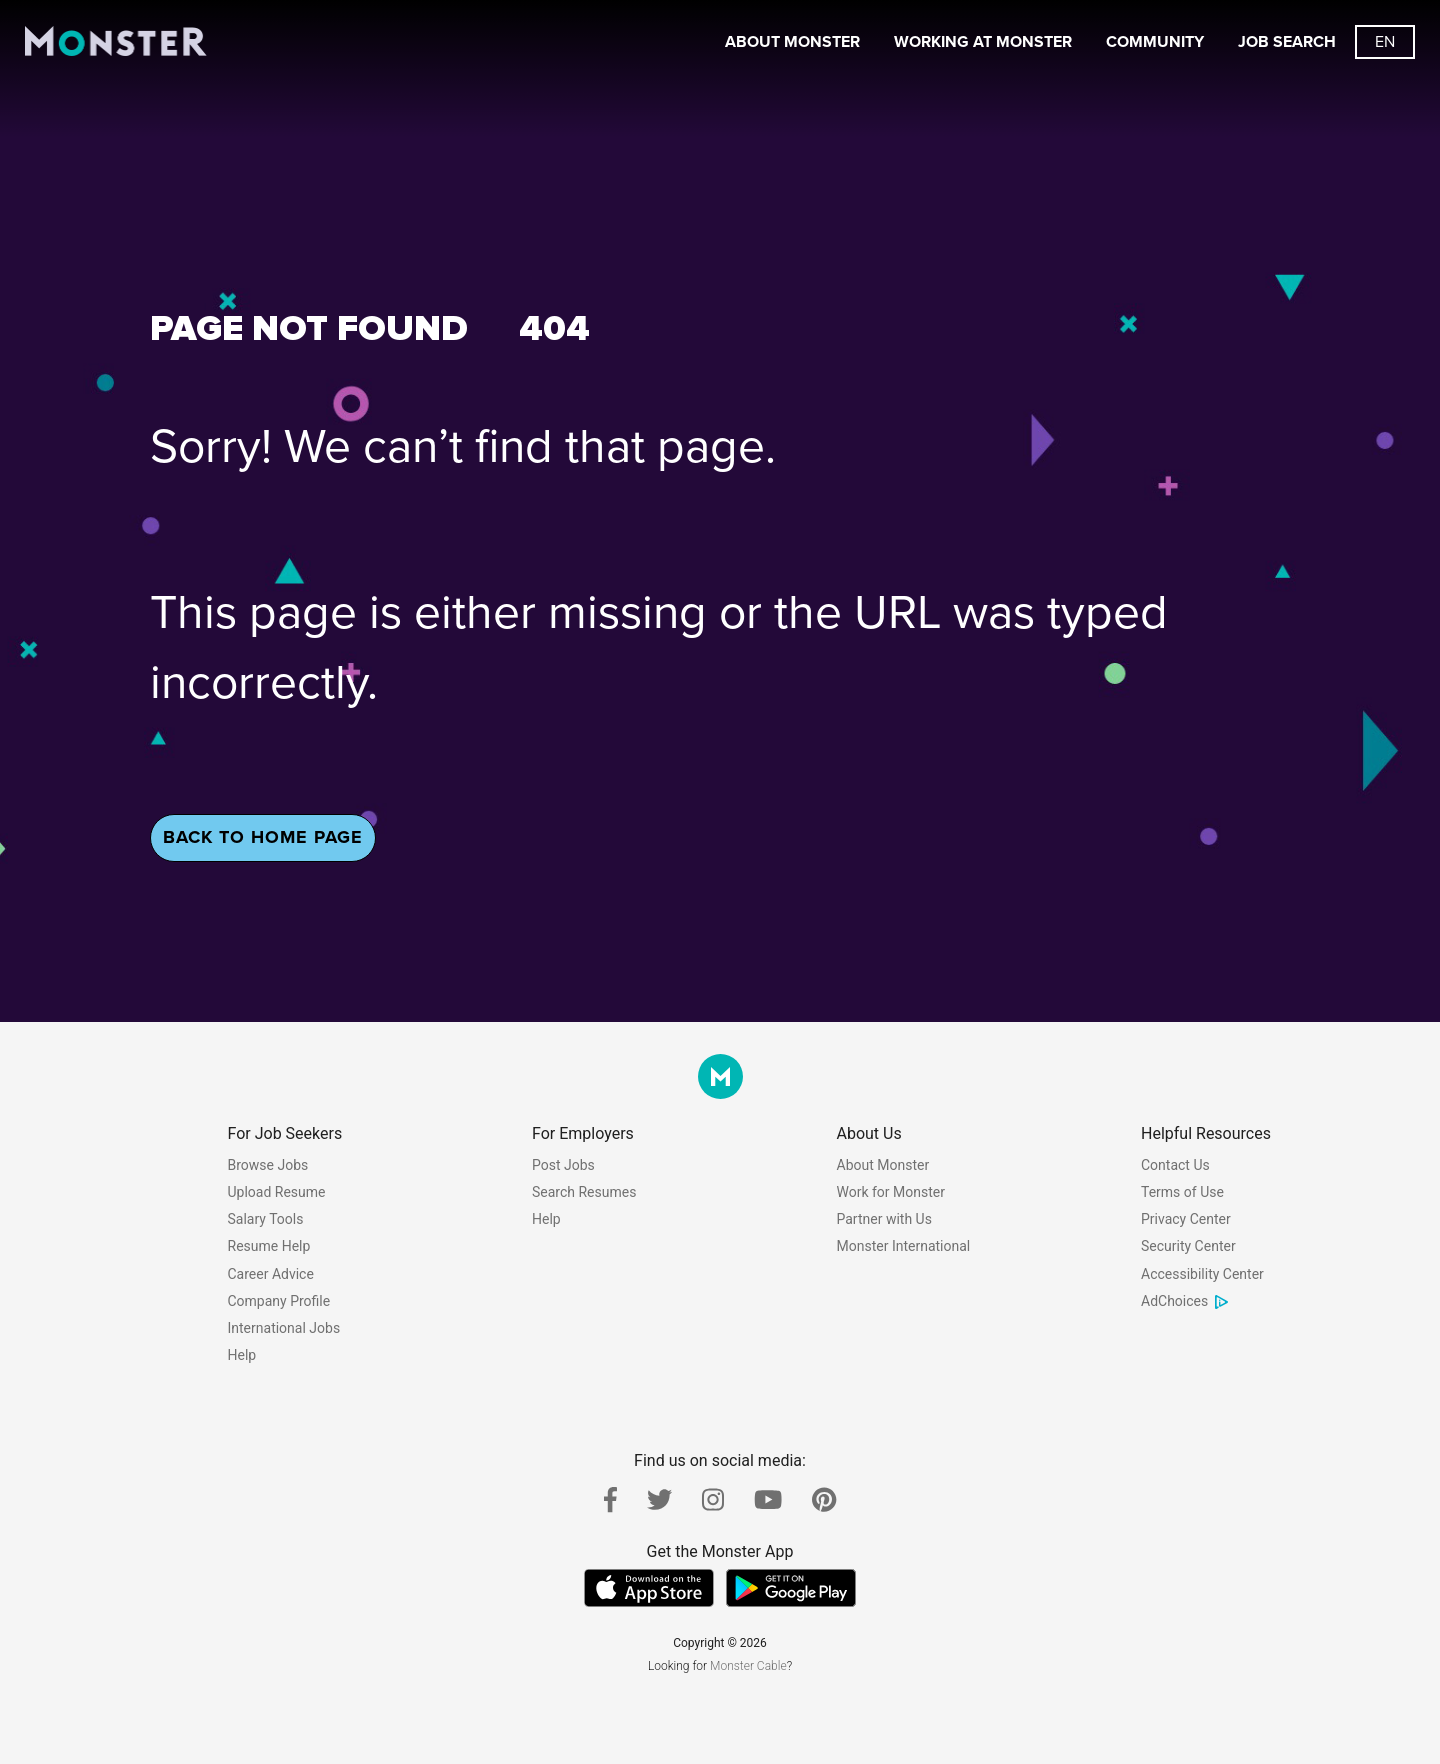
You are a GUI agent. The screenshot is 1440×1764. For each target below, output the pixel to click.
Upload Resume (277, 1192)
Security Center (1188, 1246)
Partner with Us (884, 1219)
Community (1155, 42)
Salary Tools (266, 1219)
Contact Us (1175, 1165)
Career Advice (271, 1274)
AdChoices (1185, 1301)
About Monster (792, 42)
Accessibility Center (1202, 1274)
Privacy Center (1186, 1219)
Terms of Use (1182, 1192)
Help (242, 1355)
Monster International (904, 1246)
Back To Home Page (263, 837)
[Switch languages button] (1385, 42)
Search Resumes (584, 1192)
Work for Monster (891, 1192)
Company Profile (279, 1301)
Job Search (1287, 42)
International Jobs (284, 1328)
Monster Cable (748, 1666)
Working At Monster (983, 42)
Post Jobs (563, 1165)
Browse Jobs (268, 1165)
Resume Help (269, 1246)
